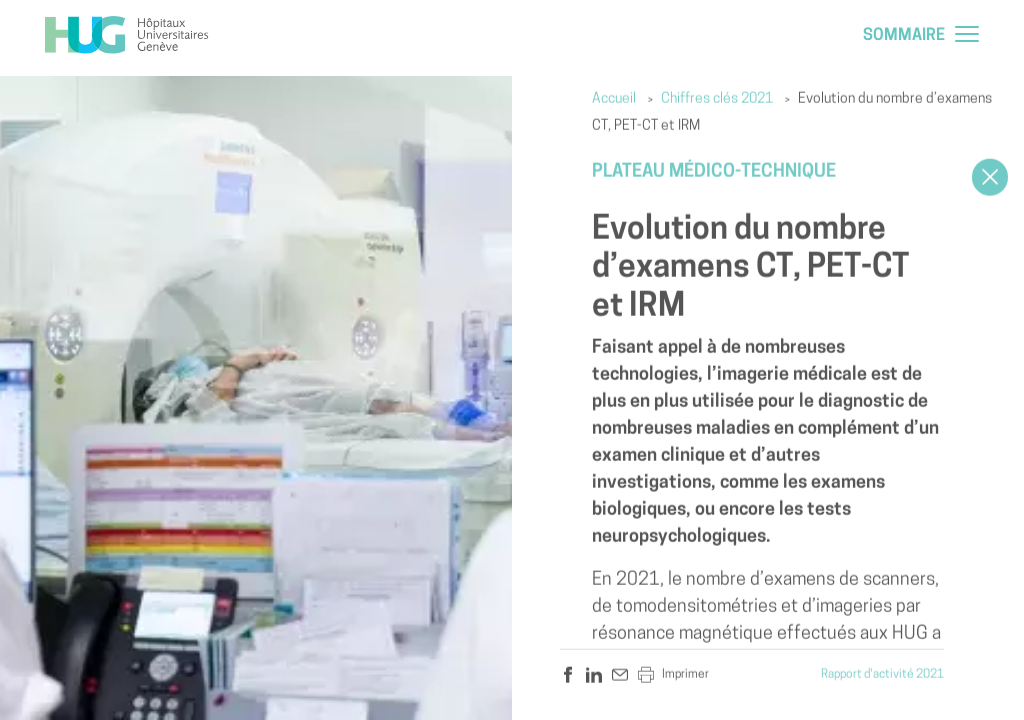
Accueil (614, 99)
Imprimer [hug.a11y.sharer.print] (673, 675)
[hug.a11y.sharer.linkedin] (594, 675)
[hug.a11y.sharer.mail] (620, 675)
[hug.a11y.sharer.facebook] (568, 675)
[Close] (990, 177)
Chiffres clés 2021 (717, 99)
